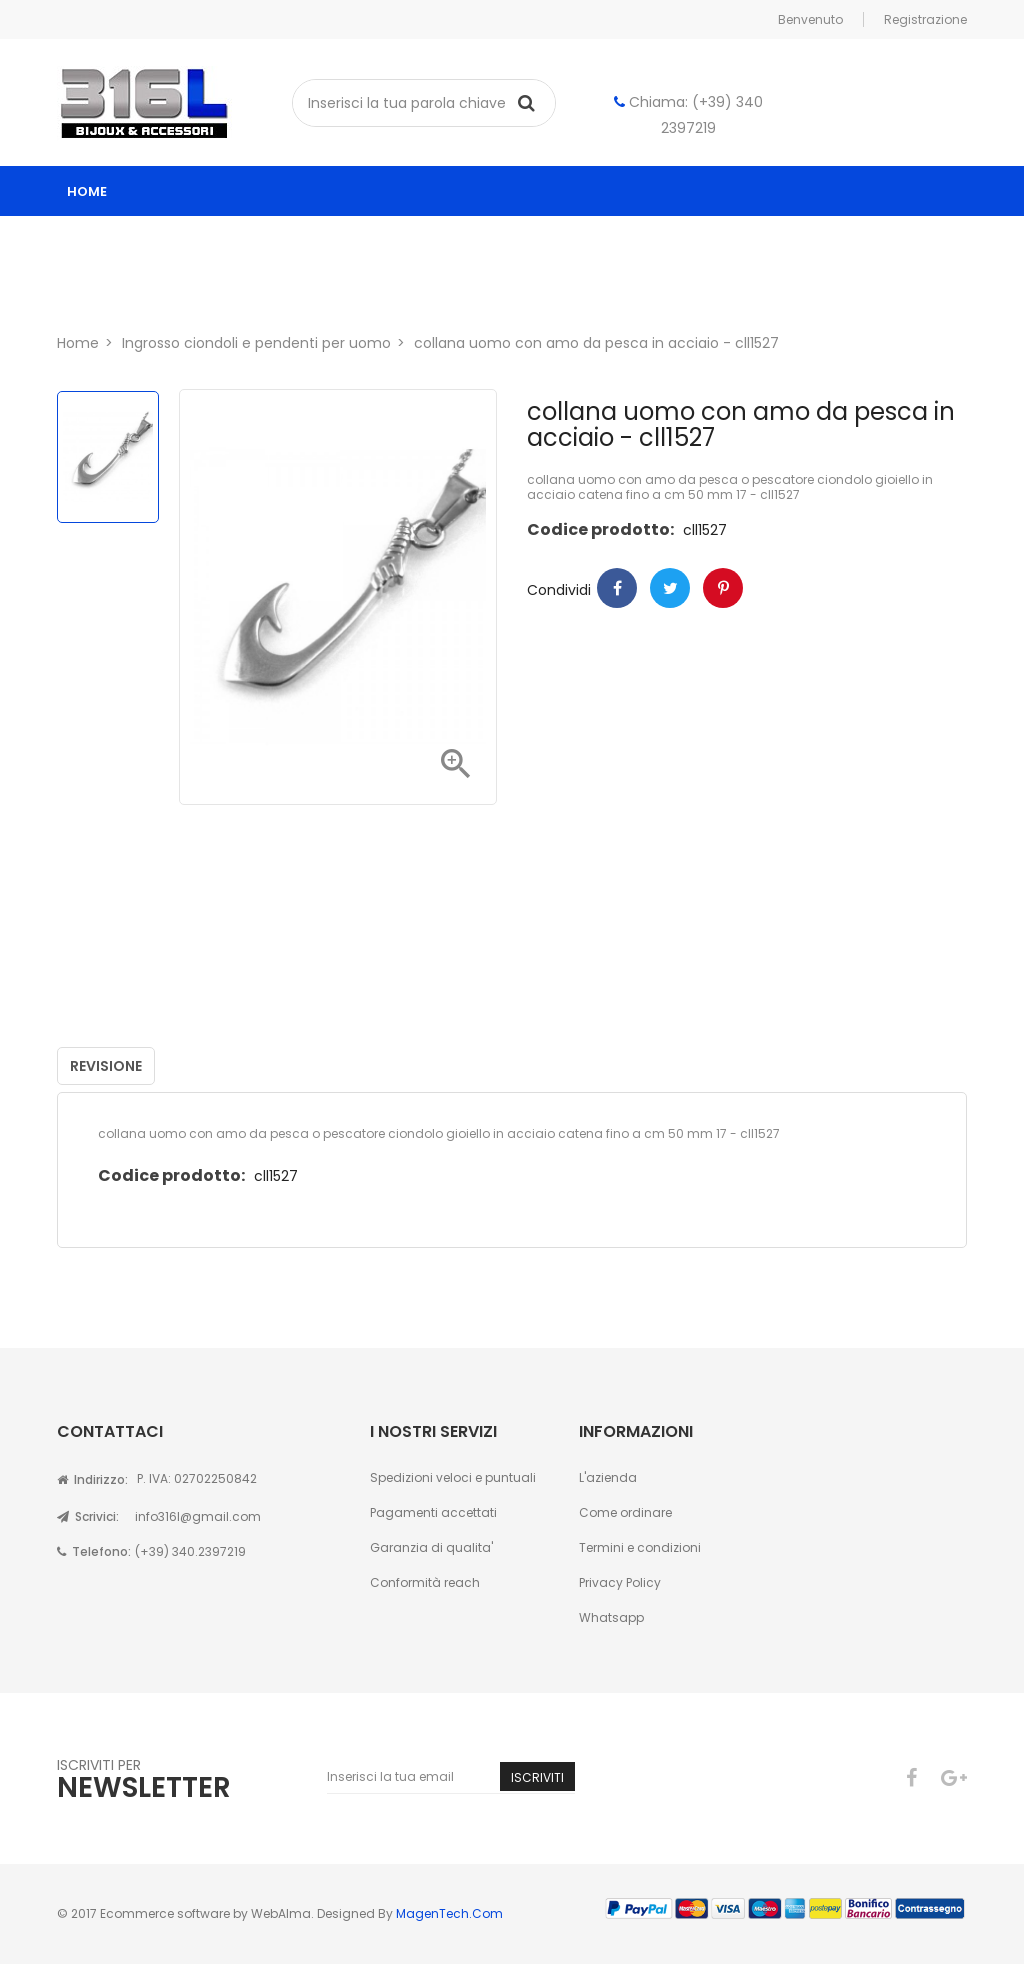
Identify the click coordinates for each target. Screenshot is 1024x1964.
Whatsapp (611, 1617)
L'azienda (608, 1477)
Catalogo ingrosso (164, 241)
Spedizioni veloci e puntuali (453, 1477)
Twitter (670, 588)
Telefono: (94, 1551)
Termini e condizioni (640, 1547)
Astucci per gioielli (801, 241)
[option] (108, 457)
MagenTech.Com (449, 1913)
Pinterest (723, 588)
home (87, 191)
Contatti (239, 291)
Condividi (617, 588)
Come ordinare (625, 1512)
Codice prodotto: (600, 529)
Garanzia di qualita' (431, 1547)
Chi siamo (123, 291)
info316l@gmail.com (198, 1516)
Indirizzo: (92, 1479)
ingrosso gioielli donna (375, 241)
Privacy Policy (620, 1582)
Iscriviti (537, 1777)
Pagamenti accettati (433, 1512)
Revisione (106, 1066)
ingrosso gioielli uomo (598, 241)
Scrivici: (88, 1516)
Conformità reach (425, 1582)
